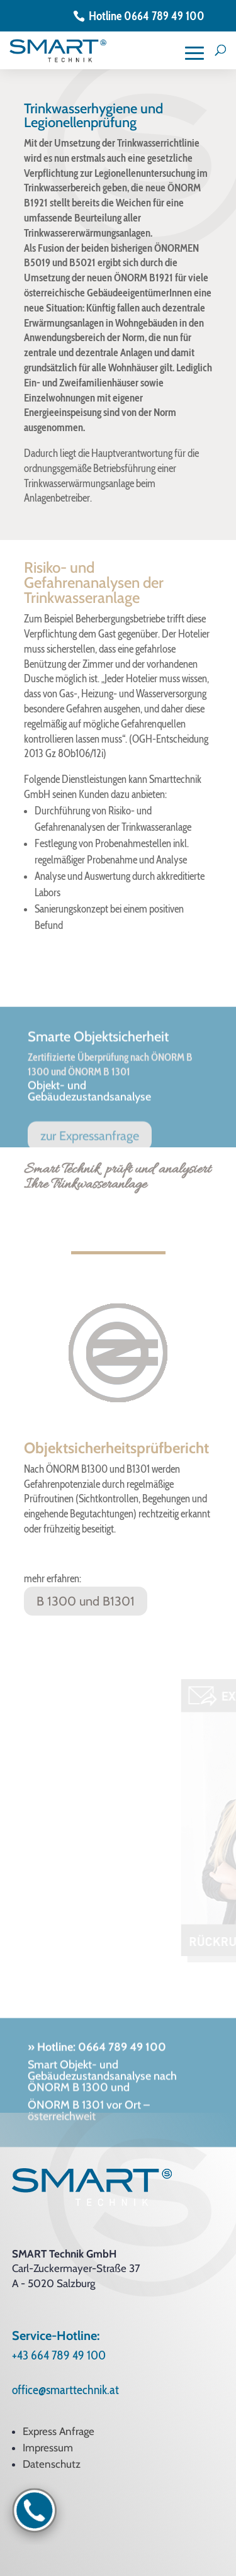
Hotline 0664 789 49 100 (147, 16)
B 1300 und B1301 (86, 1601)
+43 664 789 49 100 (59, 2355)
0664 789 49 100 (121, 2080)
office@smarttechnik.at (65, 2389)
